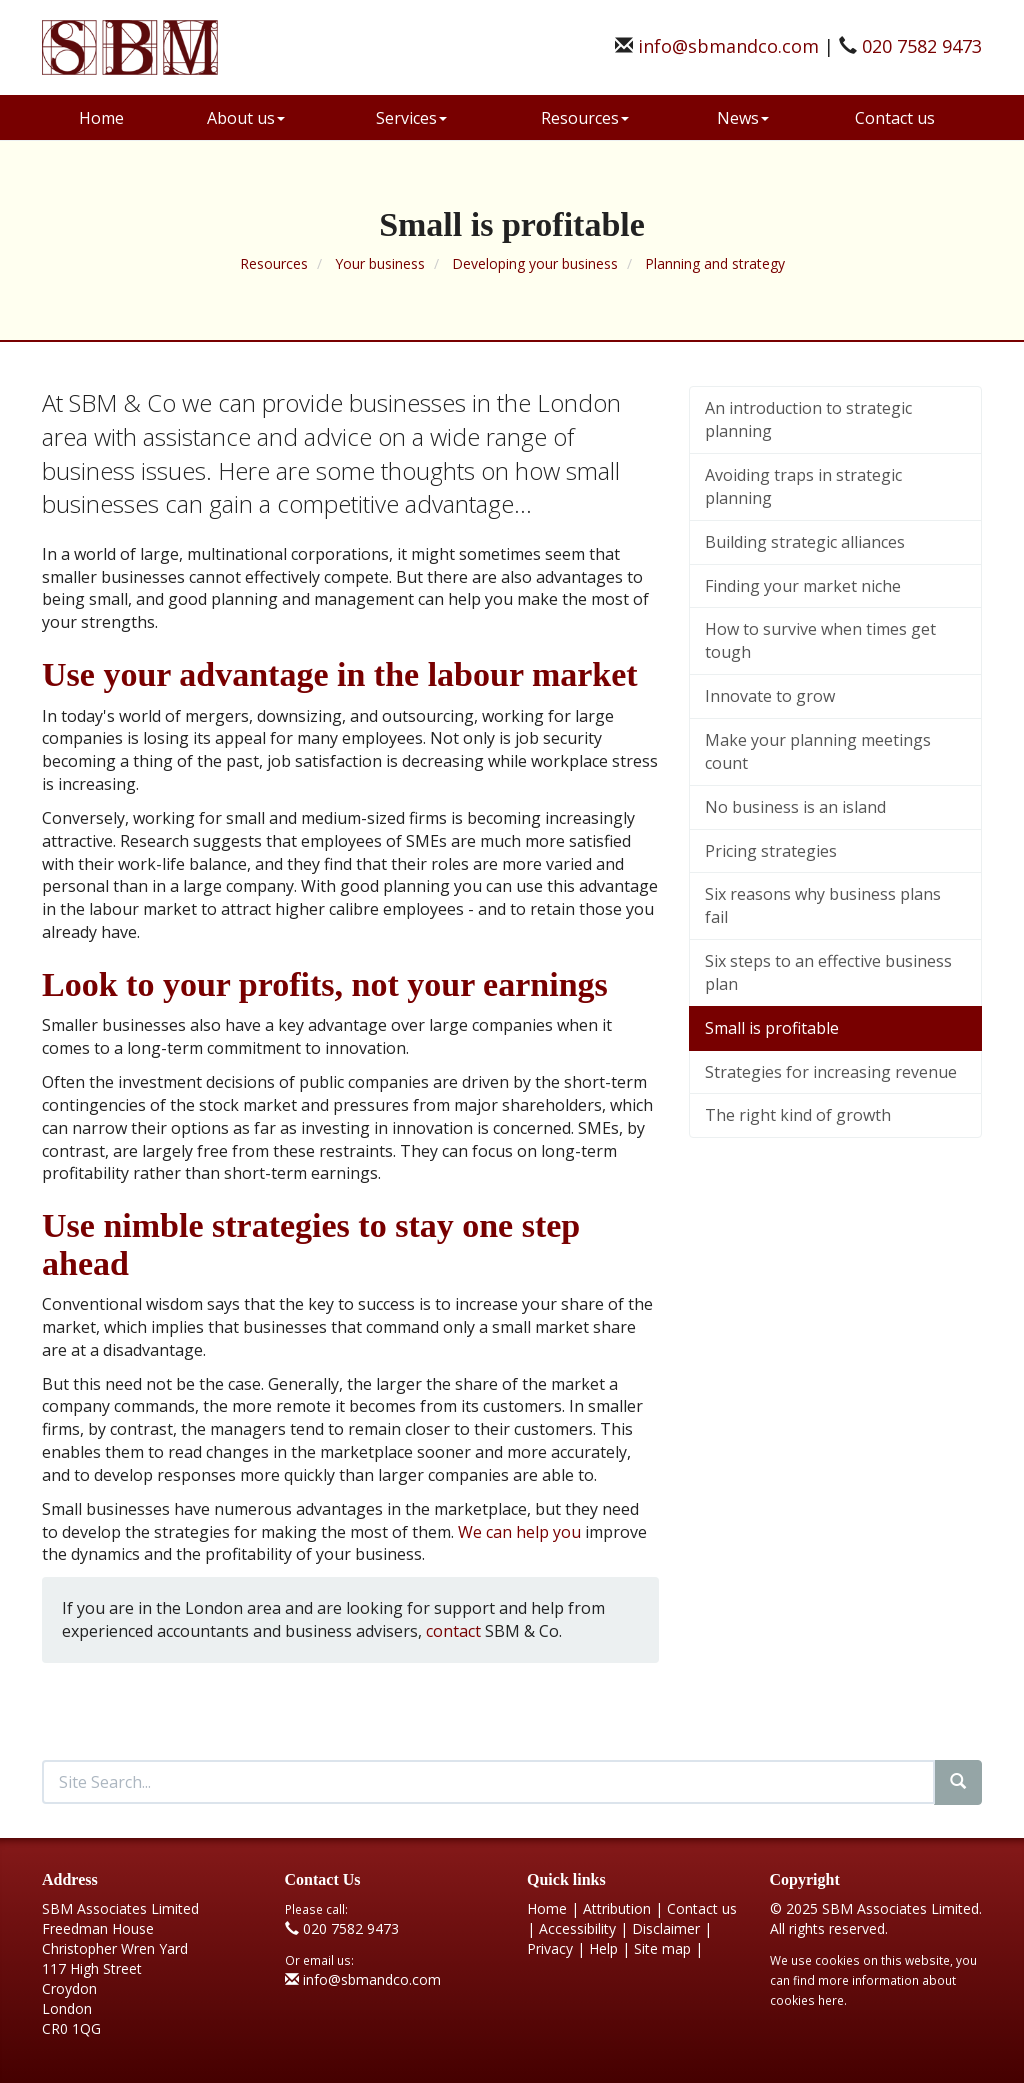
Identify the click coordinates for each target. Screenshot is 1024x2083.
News (743, 118)
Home (101, 118)
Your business (380, 263)
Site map (662, 1948)
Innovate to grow (770, 696)
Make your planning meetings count (818, 751)
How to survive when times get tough (820, 640)
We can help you (519, 1532)
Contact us (895, 118)
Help (603, 1948)
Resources (585, 118)
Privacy (550, 1948)
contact (453, 1631)
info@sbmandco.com (728, 46)
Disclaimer (666, 1928)
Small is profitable (772, 1028)
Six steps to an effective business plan (828, 972)
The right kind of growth (798, 1115)
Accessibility (577, 1928)
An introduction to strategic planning (808, 419)
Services (411, 118)
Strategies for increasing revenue (831, 1072)
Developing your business (535, 263)
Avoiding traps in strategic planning (803, 486)
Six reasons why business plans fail (823, 905)
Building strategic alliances (805, 542)
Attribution (617, 1908)
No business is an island (795, 807)
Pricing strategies (771, 851)
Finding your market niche (803, 586)
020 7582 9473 (922, 46)
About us (246, 118)
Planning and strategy (715, 263)
